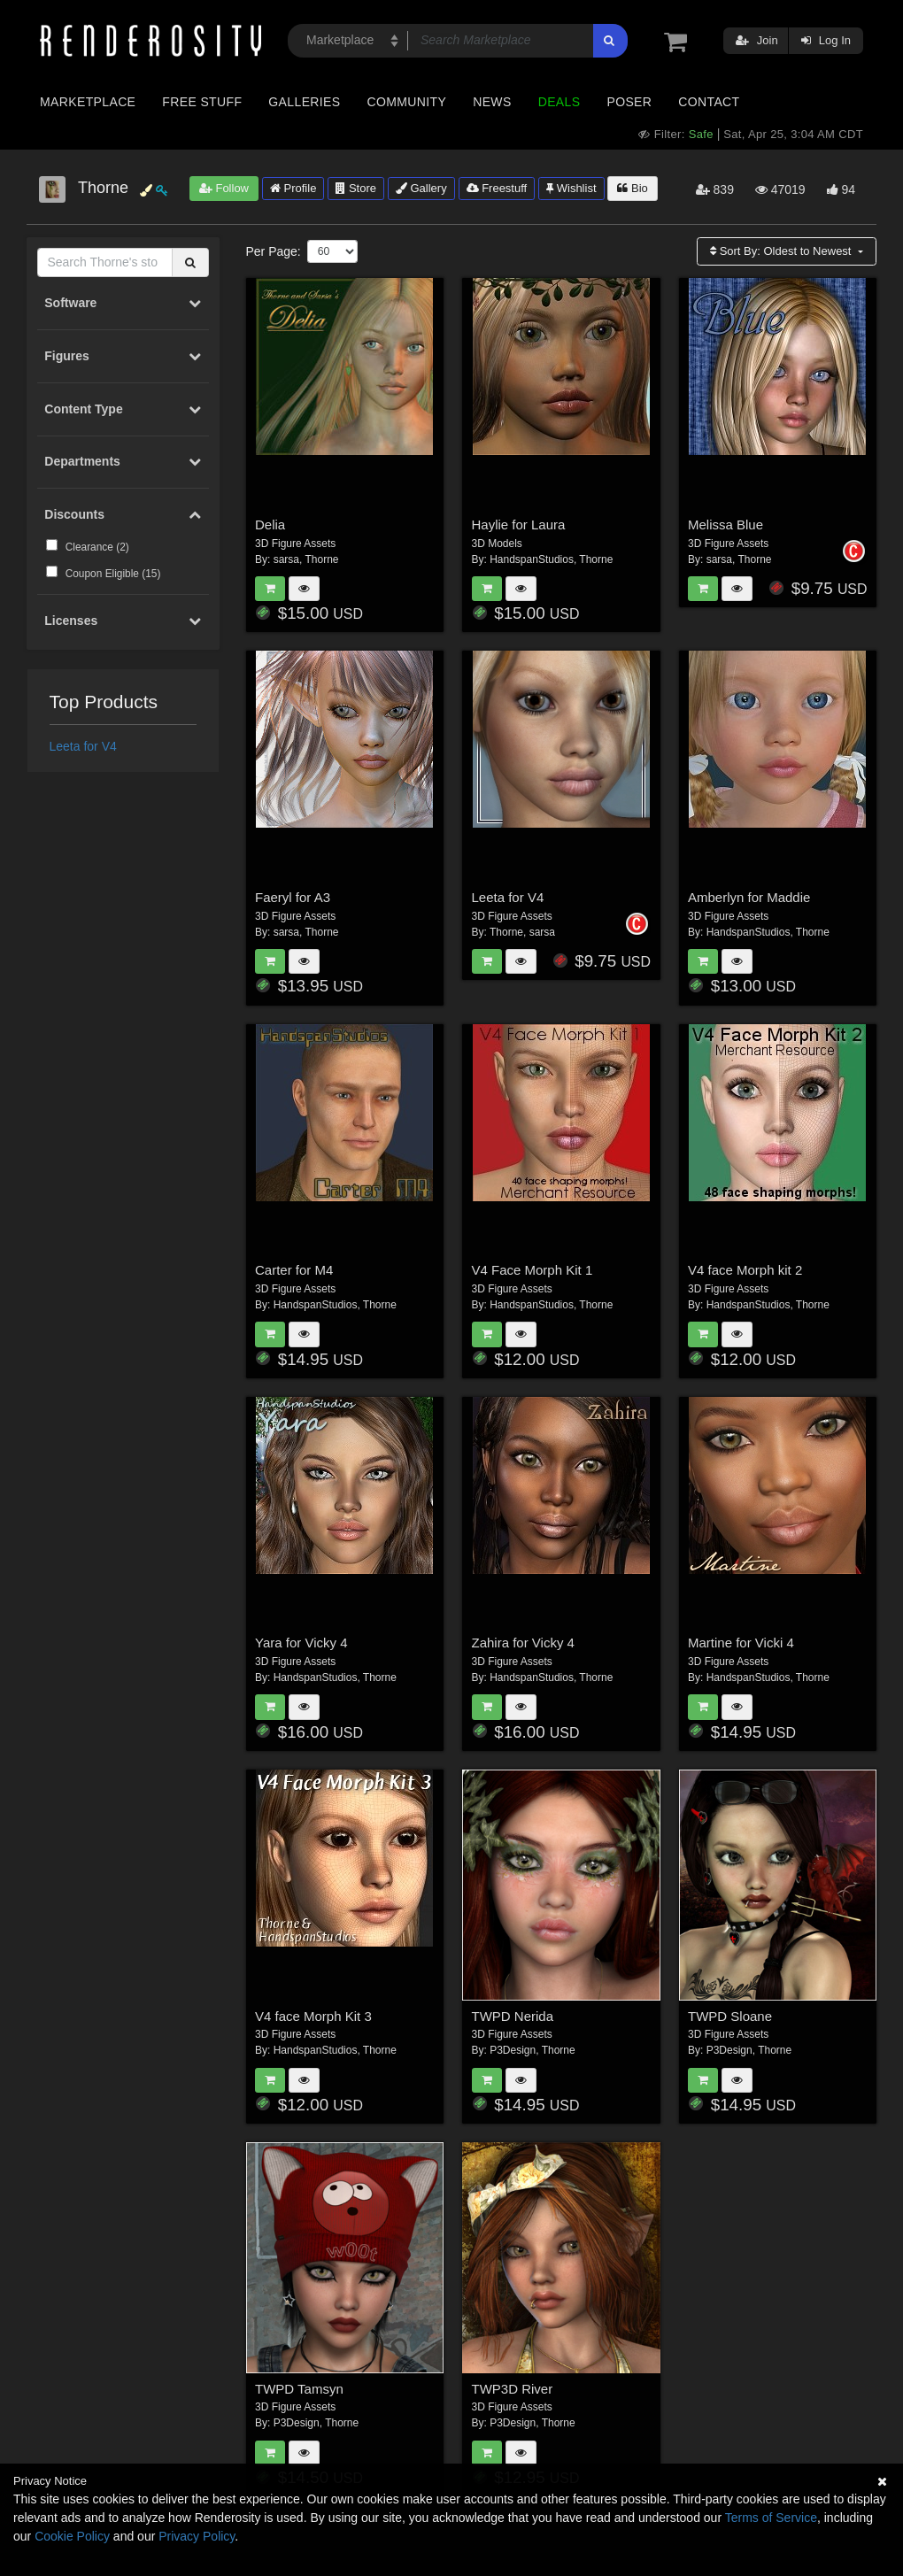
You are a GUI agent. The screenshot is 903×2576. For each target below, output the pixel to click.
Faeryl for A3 (292, 897)
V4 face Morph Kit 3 (313, 2016)
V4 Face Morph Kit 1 (532, 1269)
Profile (293, 188)
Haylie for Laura (519, 524)
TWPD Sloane (730, 2016)
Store (356, 188)
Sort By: (782, 251)
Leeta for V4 (83, 746)
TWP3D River (512, 2388)
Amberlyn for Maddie (749, 897)
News (492, 102)
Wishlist (571, 188)
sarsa (286, 559)
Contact (708, 102)
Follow (224, 188)
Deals (559, 102)
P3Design (513, 2050)
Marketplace (87, 102)
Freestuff (497, 188)
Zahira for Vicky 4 (523, 1642)
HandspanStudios (532, 559)
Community (407, 102)
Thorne (321, 559)
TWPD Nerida (513, 2016)
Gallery (421, 188)
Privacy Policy (196, 2536)
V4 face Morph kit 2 (745, 1269)
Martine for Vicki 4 (741, 1642)
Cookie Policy (72, 2536)
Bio (632, 188)
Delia (270, 524)
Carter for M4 (294, 1269)
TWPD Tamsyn (299, 2388)
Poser (629, 102)
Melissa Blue (725, 524)
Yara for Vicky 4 (301, 1642)
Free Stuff (202, 102)
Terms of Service (771, 2517)
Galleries (304, 102)
